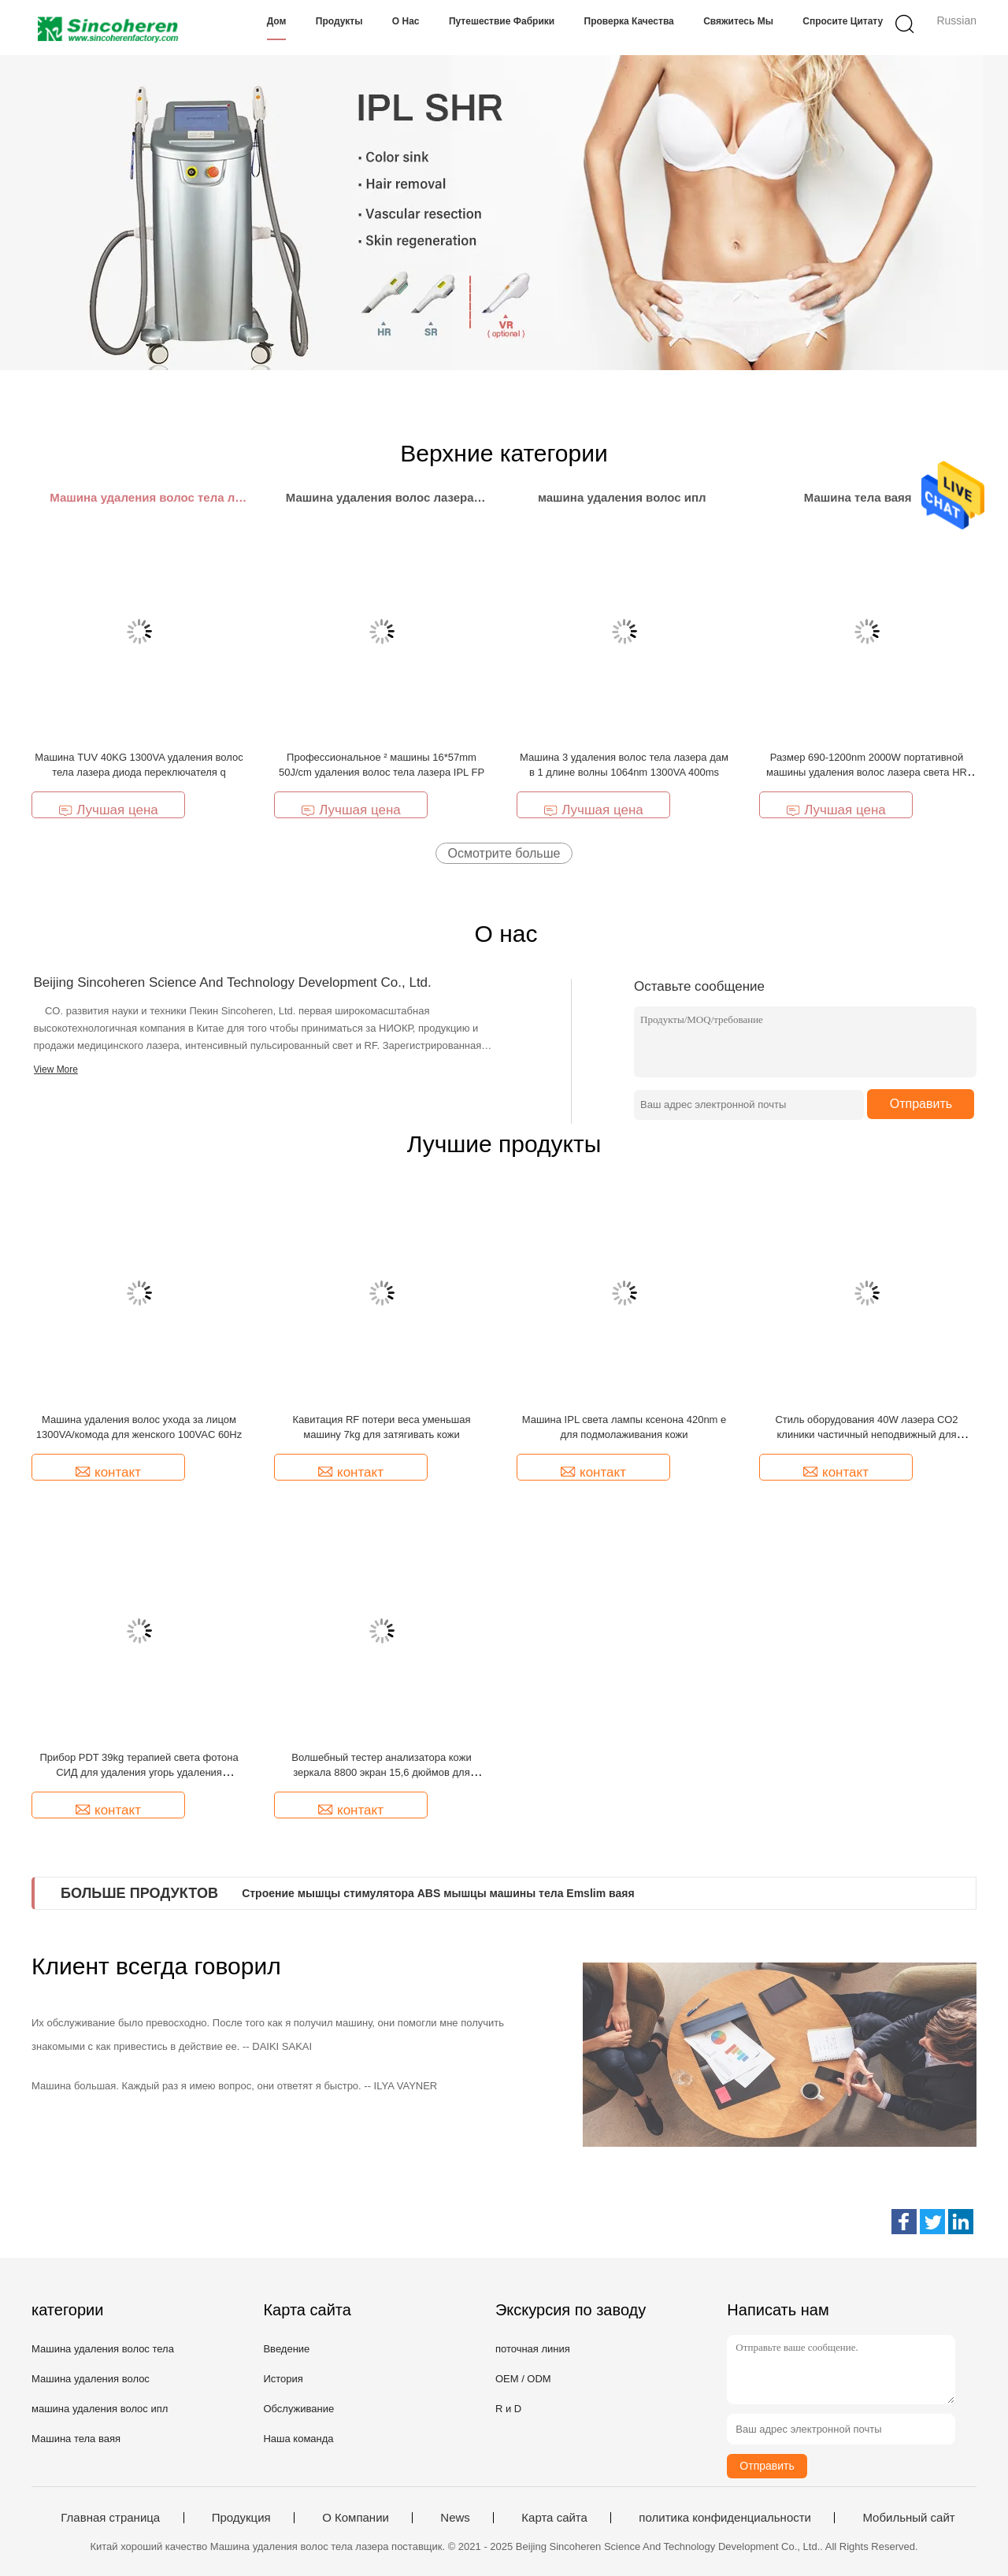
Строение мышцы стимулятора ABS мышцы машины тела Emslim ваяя (438, 1893)
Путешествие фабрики (501, 21)
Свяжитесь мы (738, 21)
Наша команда (298, 2438)
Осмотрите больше (504, 853)
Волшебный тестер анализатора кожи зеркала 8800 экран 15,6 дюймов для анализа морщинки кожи (381, 1772)
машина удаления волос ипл (100, 2409)
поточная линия (532, 2349)
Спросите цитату (842, 21)
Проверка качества (629, 21)
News (455, 2517)
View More (56, 1069)
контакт (108, 1472)
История (282, 2379)
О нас (406, 21)
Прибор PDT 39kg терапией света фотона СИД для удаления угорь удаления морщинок (138, 1772)
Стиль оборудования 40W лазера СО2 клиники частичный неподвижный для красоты (866, 1434)
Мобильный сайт (908, 2517)
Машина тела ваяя (76, 2438)
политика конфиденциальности (725, 2517)
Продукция (241, 2517)
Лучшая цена (108, 809)
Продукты (339, 21)
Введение (286, 2349)
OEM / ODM (523, 2379)
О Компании (355, 2517)
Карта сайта (554, 2517)
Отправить (921, 1103)
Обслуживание (298, 2409)
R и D (508, 2409)
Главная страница (110, 2517)
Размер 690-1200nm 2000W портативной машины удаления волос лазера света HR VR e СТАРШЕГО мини (866, 772)
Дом (277, 21)
